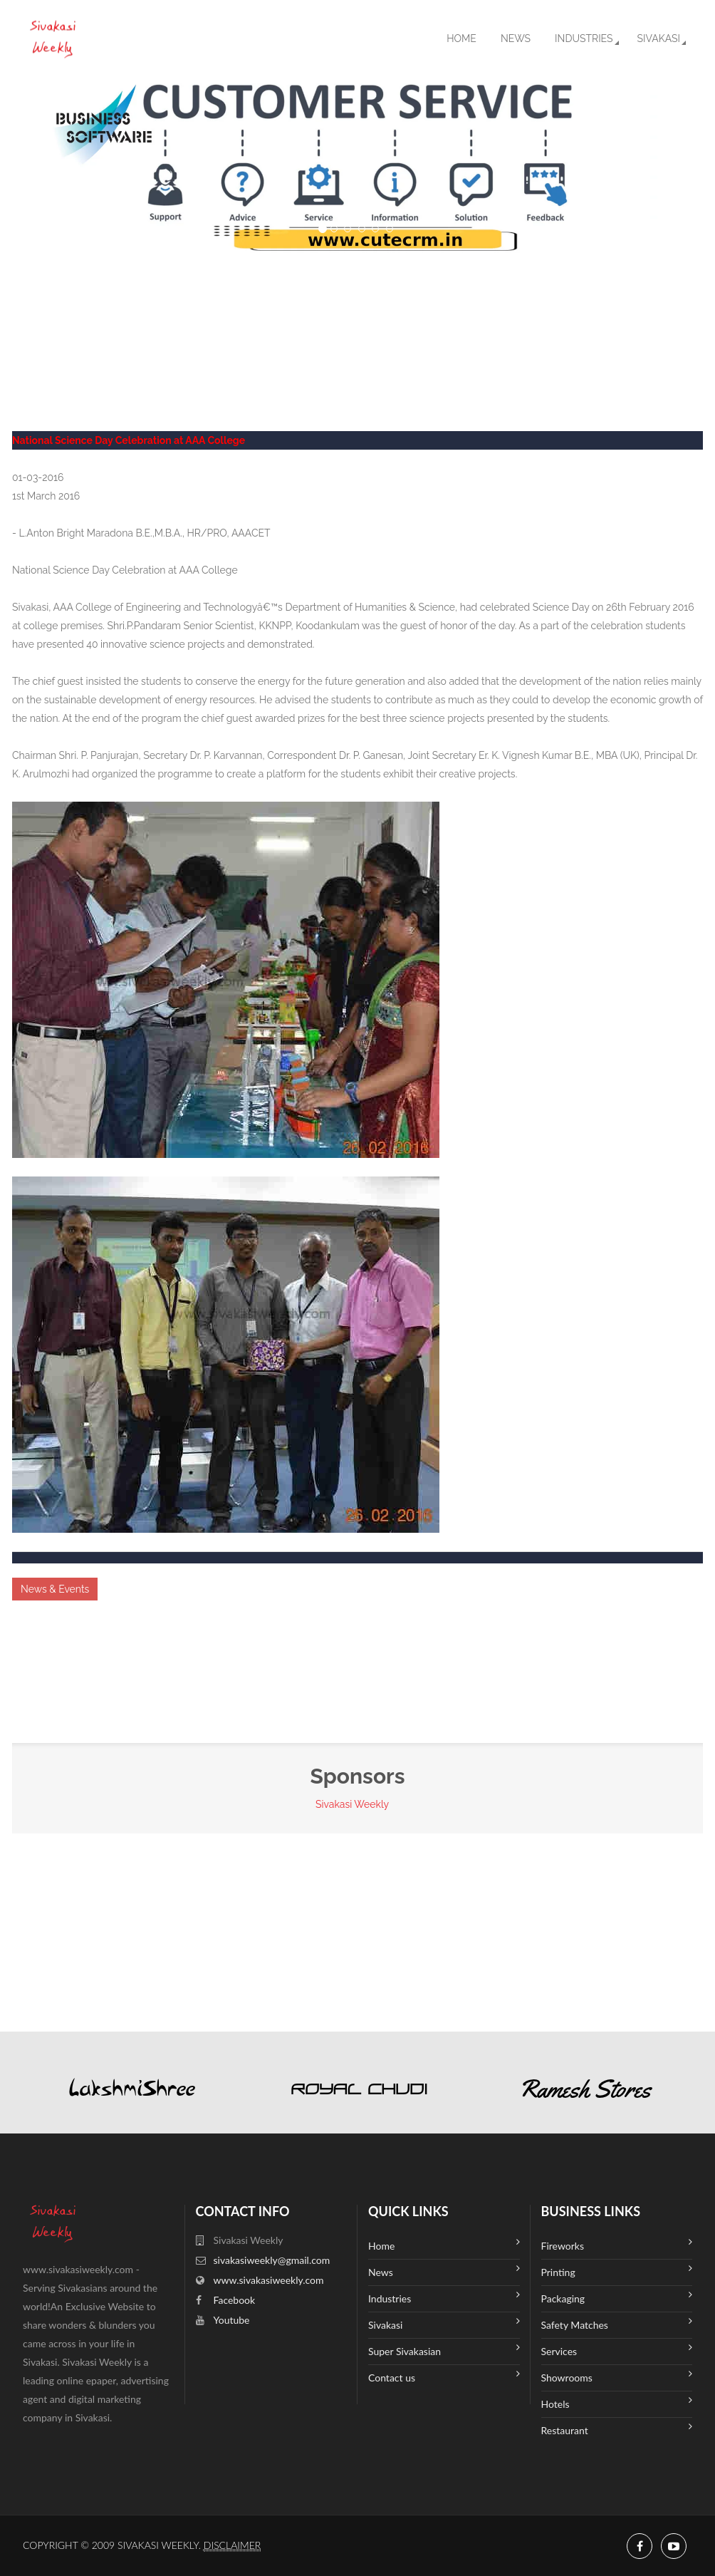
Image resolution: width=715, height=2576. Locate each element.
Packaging (617, 2297)
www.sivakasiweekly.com (269, 2280)
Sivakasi (658, 38)
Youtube (232, 2320)
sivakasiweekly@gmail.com (272, 2260)
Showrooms (617, 2376)
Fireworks (617, 2244)
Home (461, 38)
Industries (583, 38)
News (516, 38)
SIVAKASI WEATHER (357, 306)
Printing (617, 2270)
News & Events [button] (55, 1589)
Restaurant (617, 2428)
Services (617, 2349)
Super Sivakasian (444, 2349)
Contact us (444, 2376)
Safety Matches (617, 2323)
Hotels (617, 2402)
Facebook (235, 2300)
